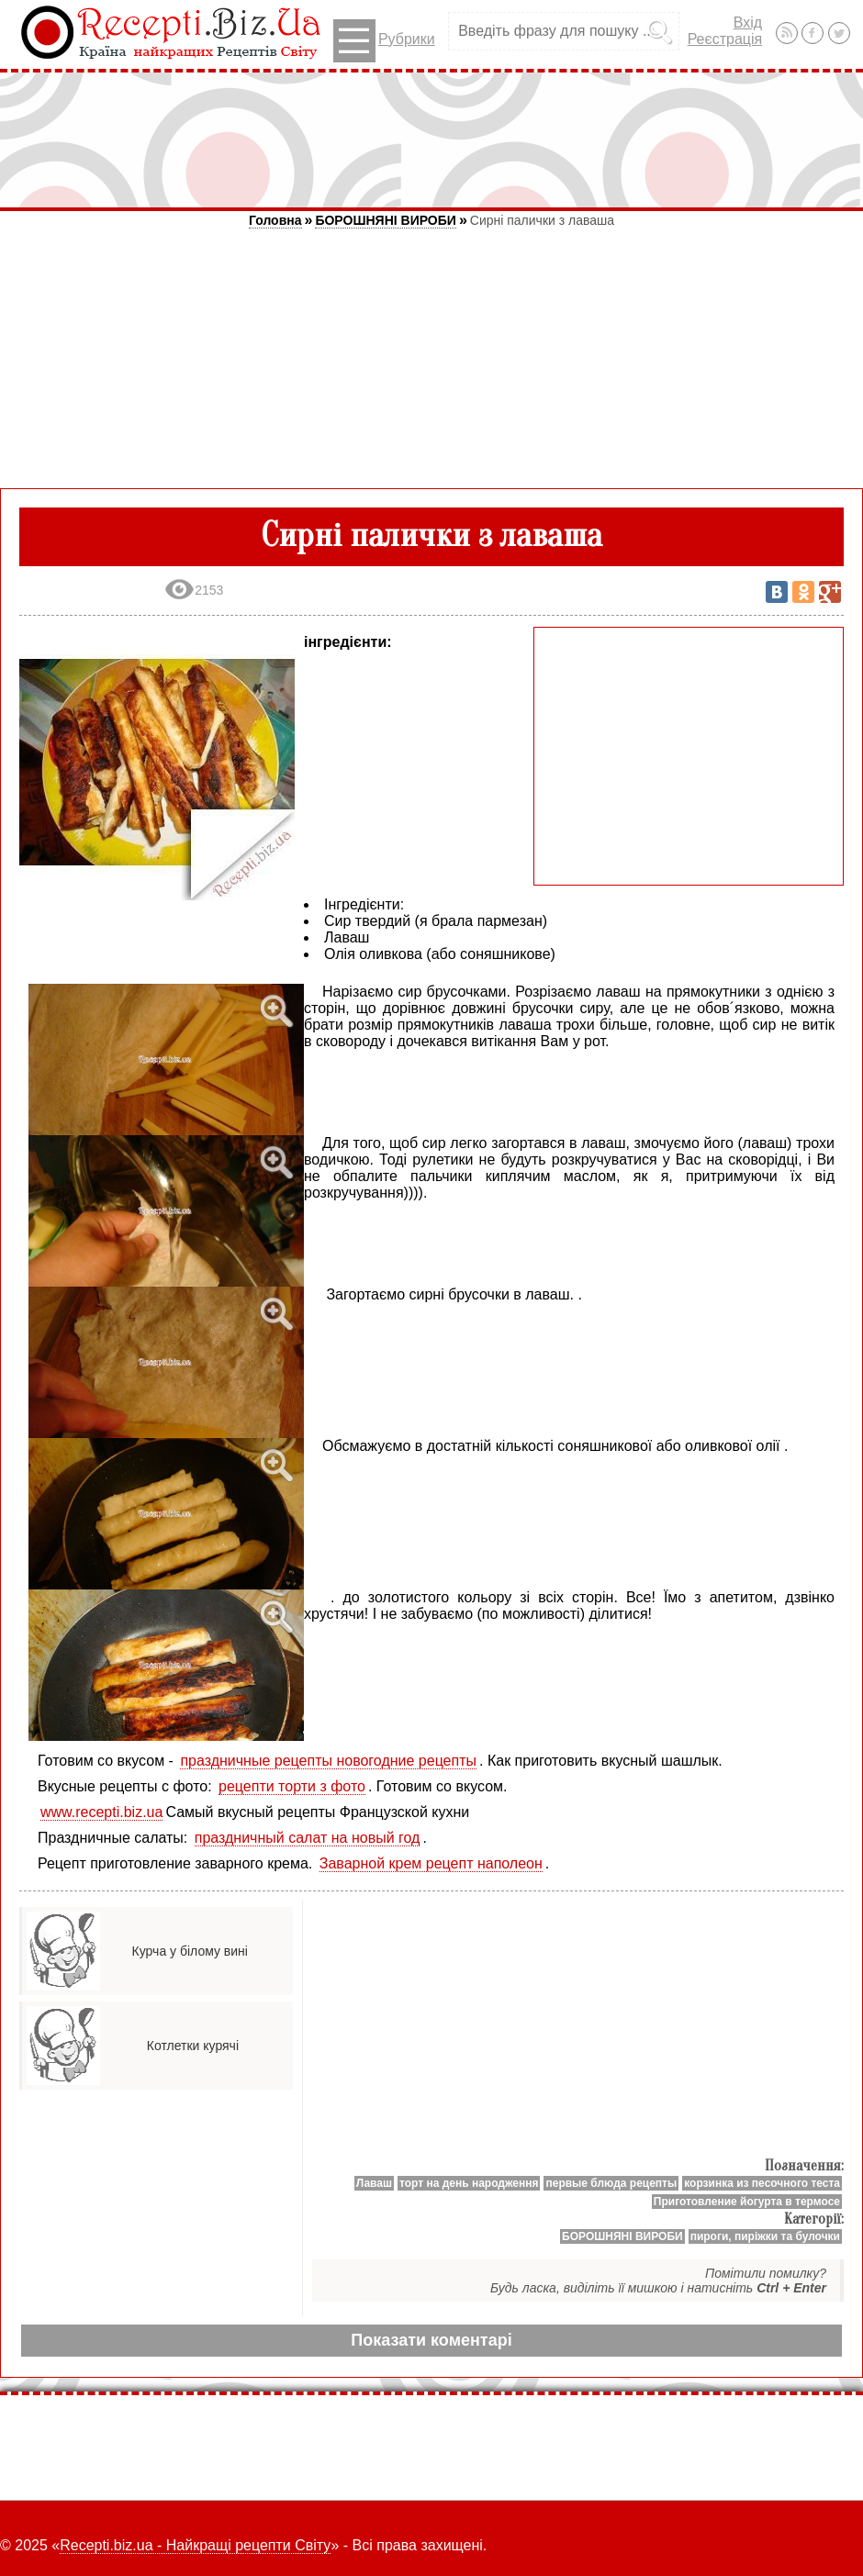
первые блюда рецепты (611, 2183)
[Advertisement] (431, 139)
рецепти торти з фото (292, 1786)
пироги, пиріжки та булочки (765, 2236)
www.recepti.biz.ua (101, 1812)
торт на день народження (469, 2183)
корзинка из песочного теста (762, 2183)
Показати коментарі (431, 2340)
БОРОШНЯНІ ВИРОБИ (385, 220)
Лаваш (374, 2183)
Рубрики (384, 40)
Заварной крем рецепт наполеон (431, 1863)
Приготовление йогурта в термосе (747, 2201)
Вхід (748, 22)
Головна (275, 220)
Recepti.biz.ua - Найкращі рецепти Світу (195, 2545)
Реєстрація (725, 39)
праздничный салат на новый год (307, 1838)
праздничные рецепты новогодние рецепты (328, 1760)
